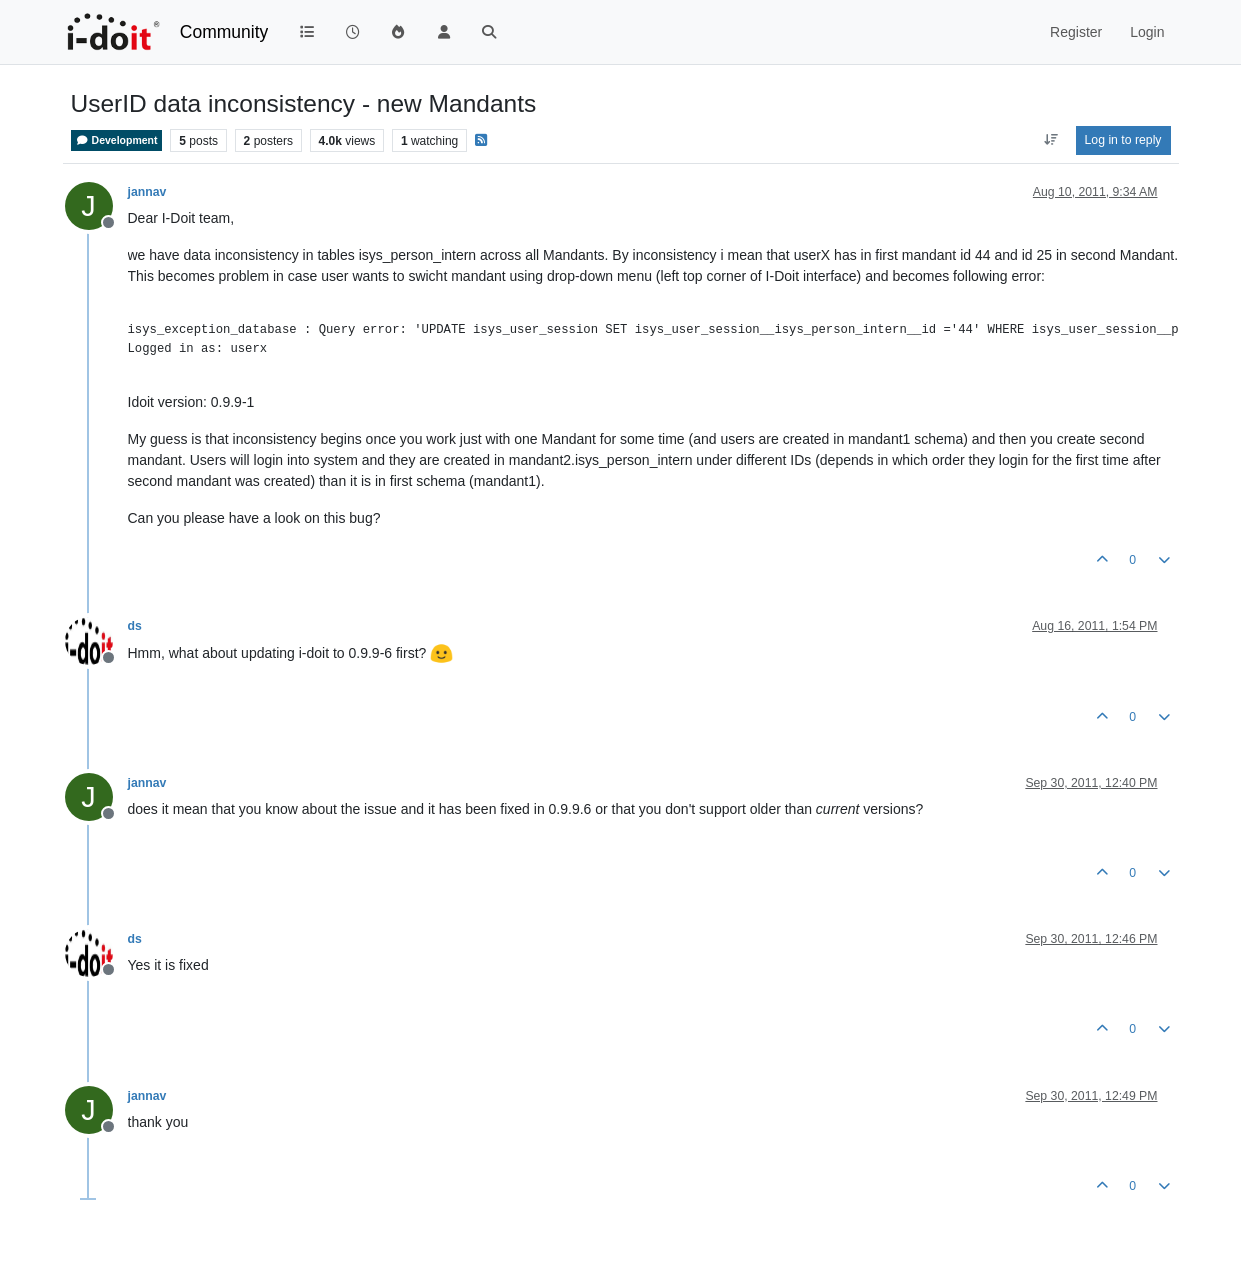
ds (135, 626)
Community (224, 32)
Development (117, 140)
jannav (147, 192)
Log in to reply (1123, 140)
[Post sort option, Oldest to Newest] (1050, 140)
